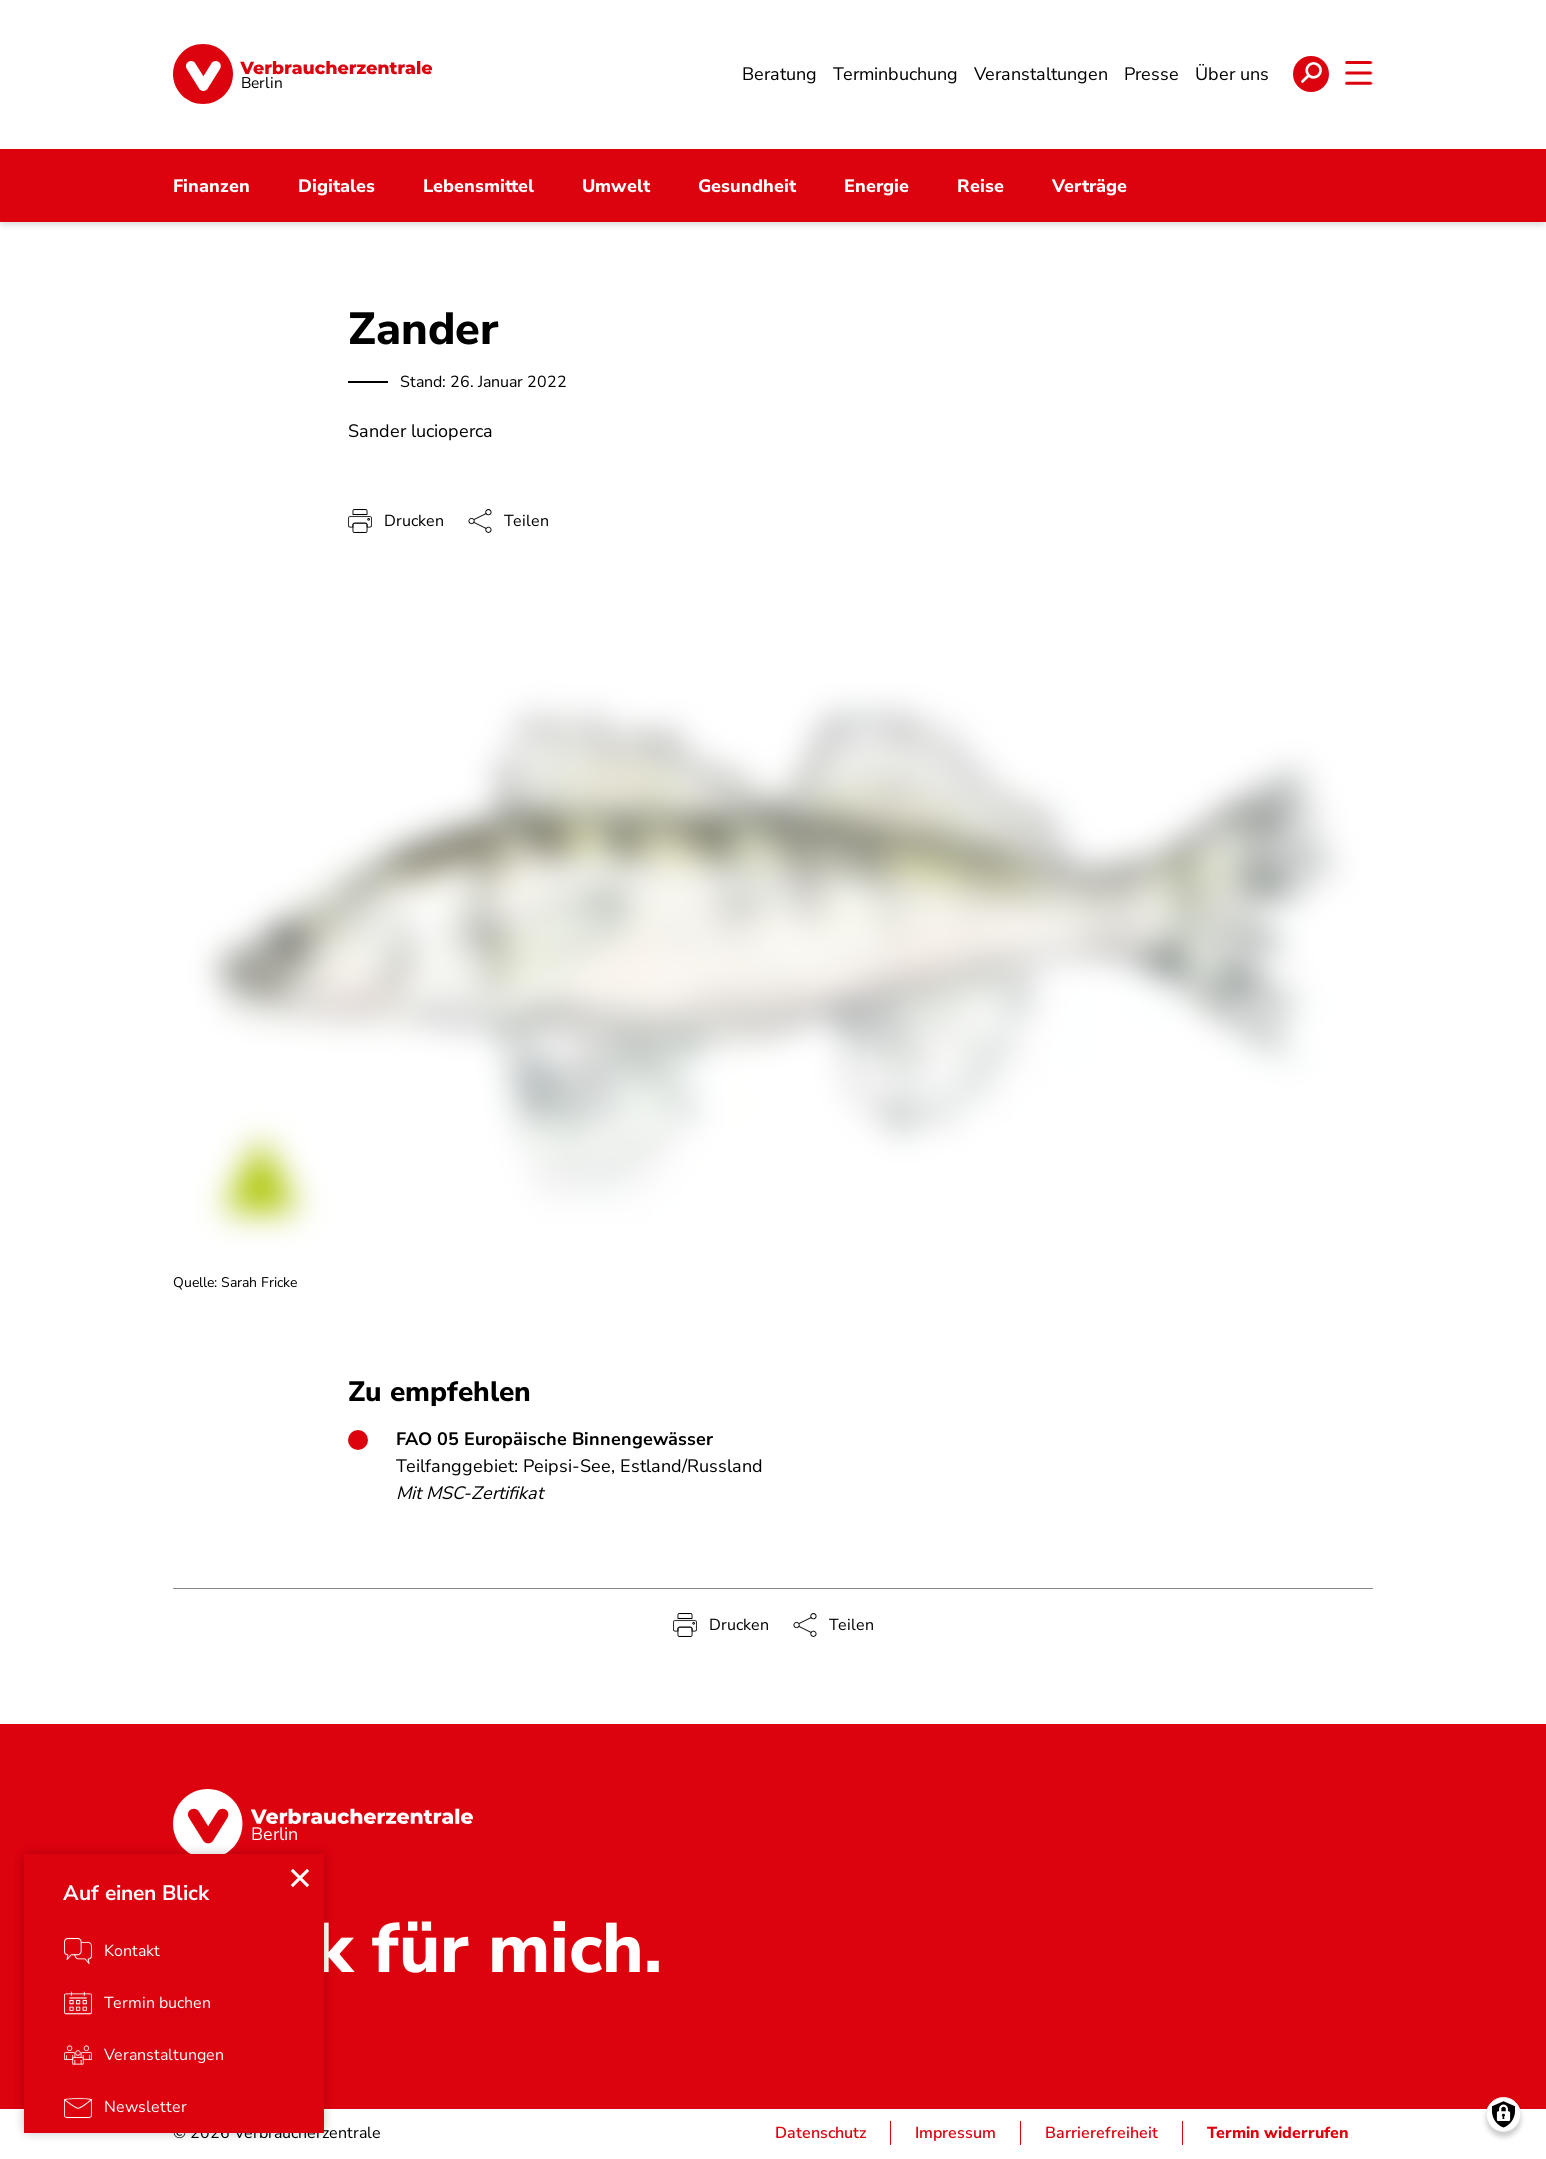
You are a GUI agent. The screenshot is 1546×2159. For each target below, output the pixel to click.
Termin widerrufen (1278, 2135)
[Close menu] (300, 1879)
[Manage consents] (1503, 2116)
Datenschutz (820, 2135)
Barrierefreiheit (1101, 2135)
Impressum (955, 2135)
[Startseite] (302, 75)
